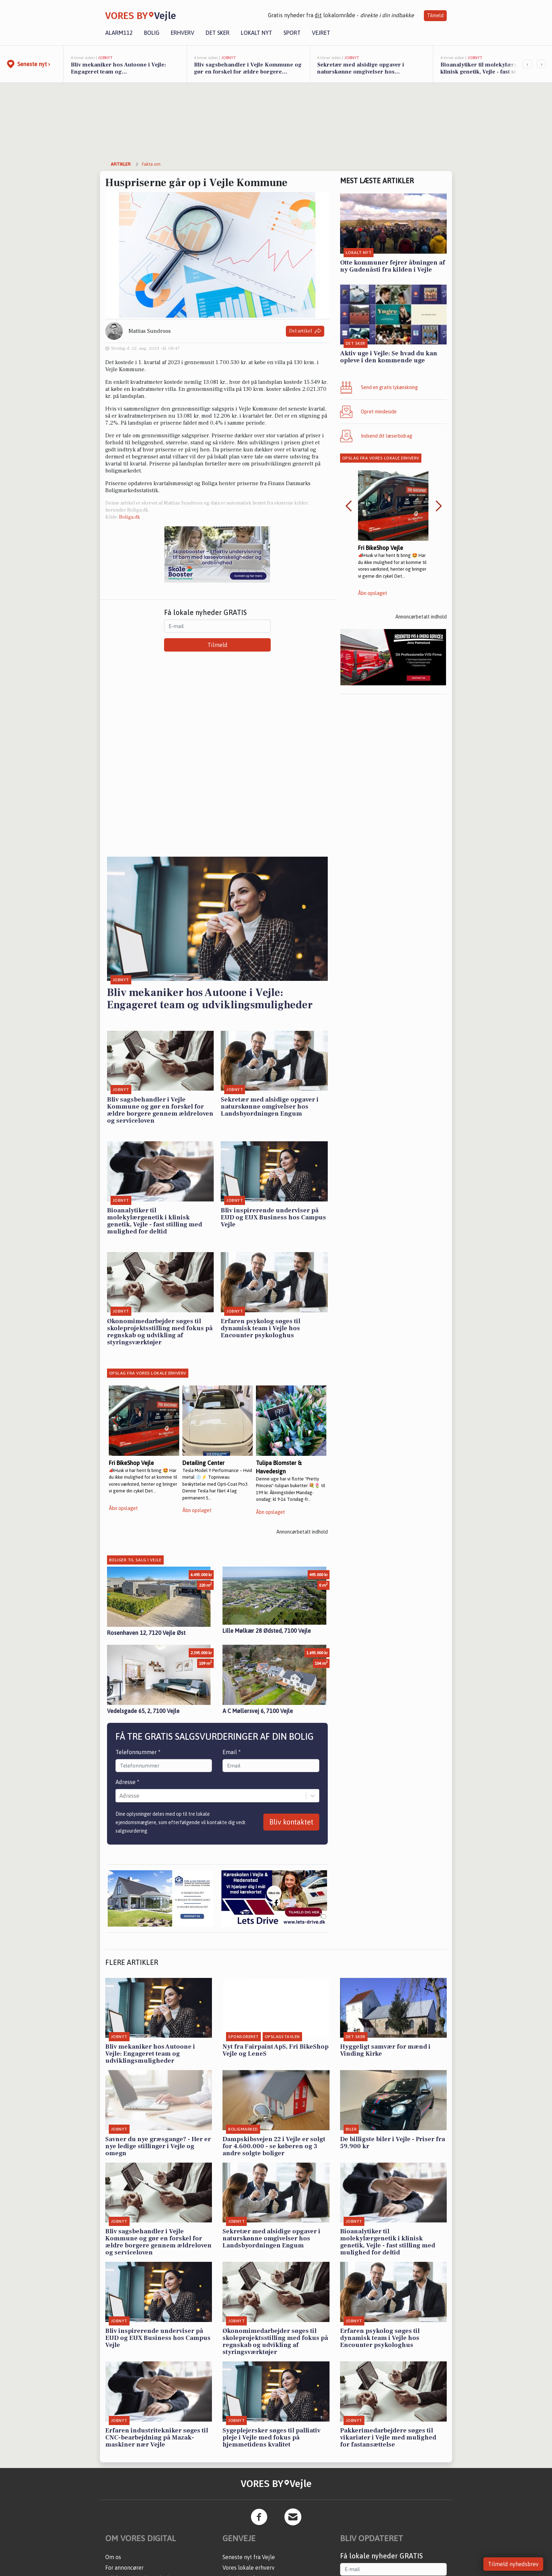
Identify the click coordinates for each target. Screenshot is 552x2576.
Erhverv (182, 33)
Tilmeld (435, 15)
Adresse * (127, 1782)
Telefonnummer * (138, 1752)
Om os (113, 2557)
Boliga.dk (129, 517)
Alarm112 (119, 33)
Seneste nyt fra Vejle (248, 2557)
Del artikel (305, 331)
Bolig (151, 33)
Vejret (321, 33)
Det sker (218, 33)
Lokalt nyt (256, 33)
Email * (231, 1752)
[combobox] (120, 1795)
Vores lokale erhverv (248, 2567)
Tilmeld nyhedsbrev (513, 2564)
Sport (292, 33)
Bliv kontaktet (291, 1822)
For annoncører (124, 2567)
